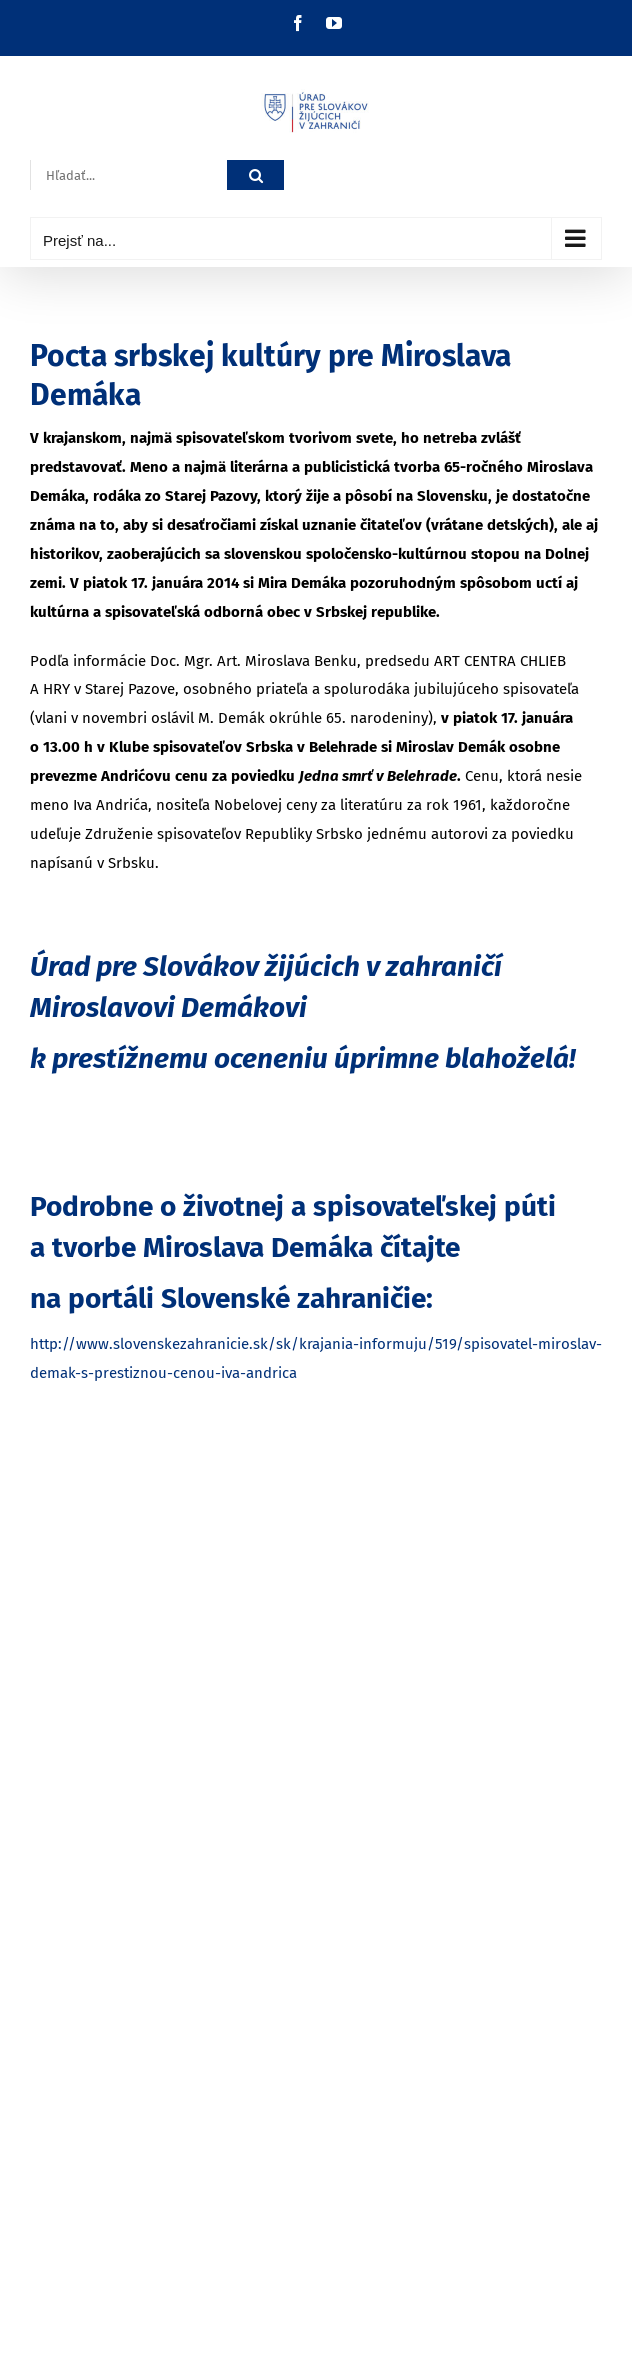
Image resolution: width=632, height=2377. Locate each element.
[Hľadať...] (128, 175)
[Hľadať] (255, 175)
